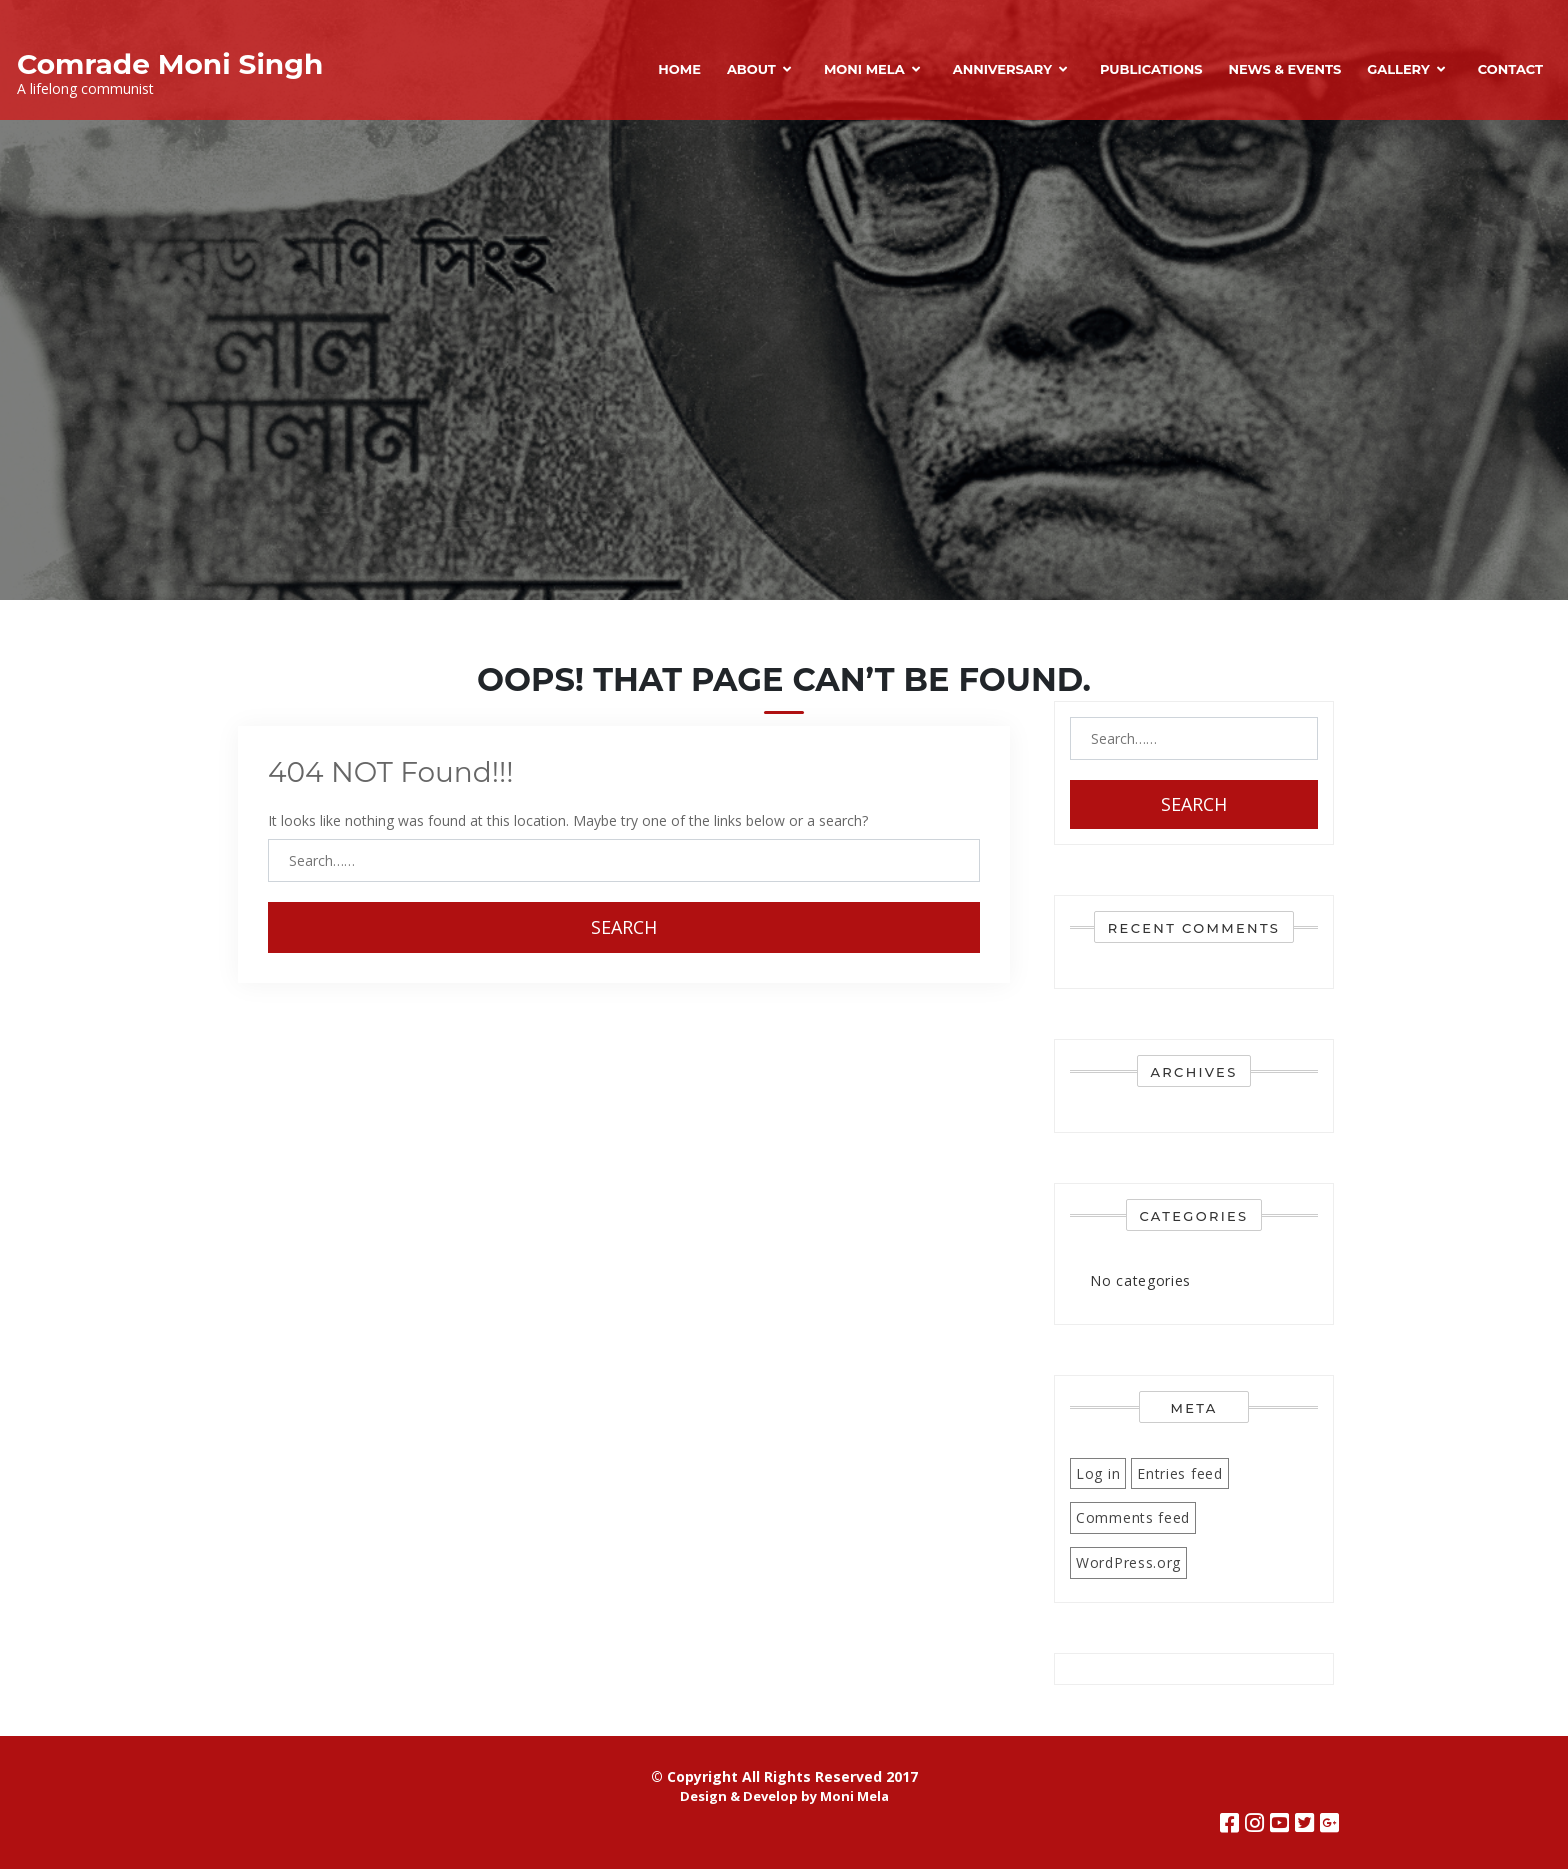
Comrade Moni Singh (170, 64)
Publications (1151, 69)
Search (624, 927)
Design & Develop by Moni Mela (784, 1796)
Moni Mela (864, 69)
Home (679, 69)
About (751, 69)
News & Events (1284, 69)
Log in (1098, 1473)
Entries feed (1179, 1473)
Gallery (1398, 69)
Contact (1510, 69)
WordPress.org (1128, 1562)
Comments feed (1133, 1517)
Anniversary (1002, 69)
